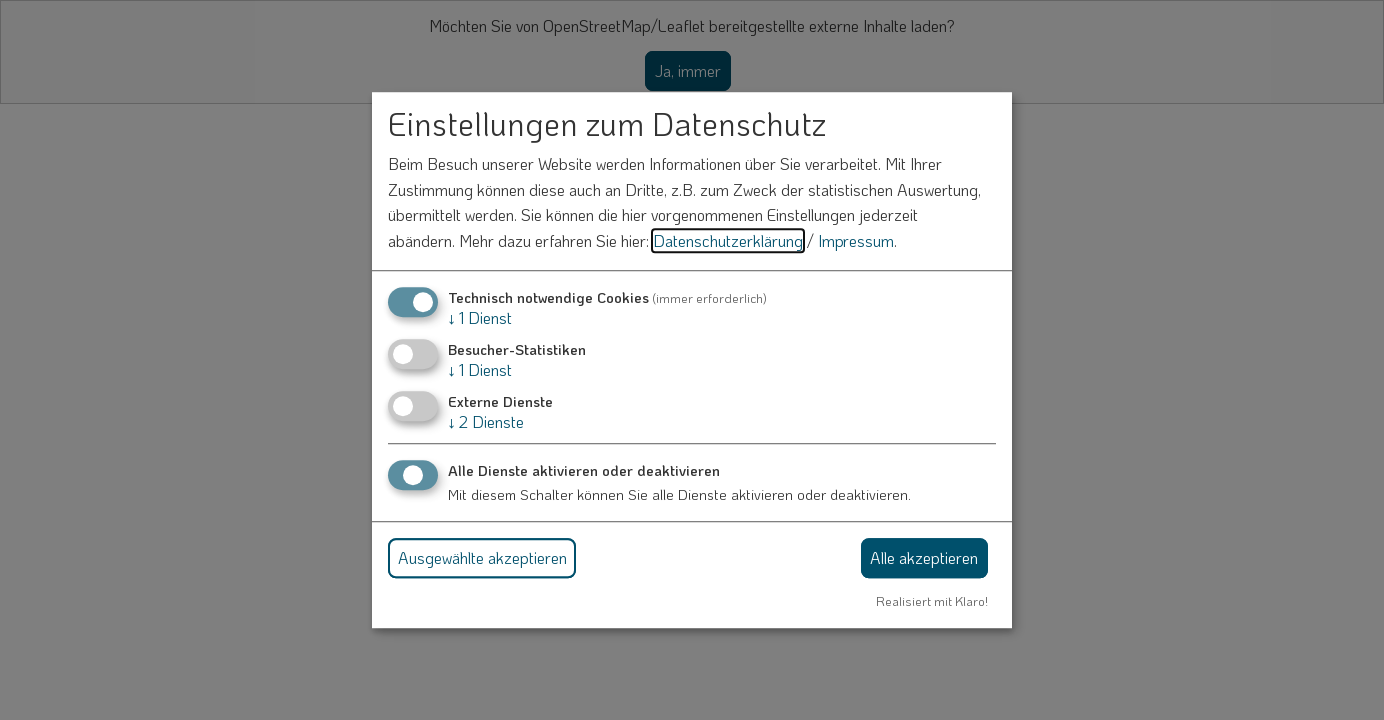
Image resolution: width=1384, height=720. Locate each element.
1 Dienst (480, 317)
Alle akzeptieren (924, 557)
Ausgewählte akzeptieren (482, 557)
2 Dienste (486, 421)
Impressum (856, 240)
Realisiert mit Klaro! (932, 601)
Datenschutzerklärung (728, 240)
